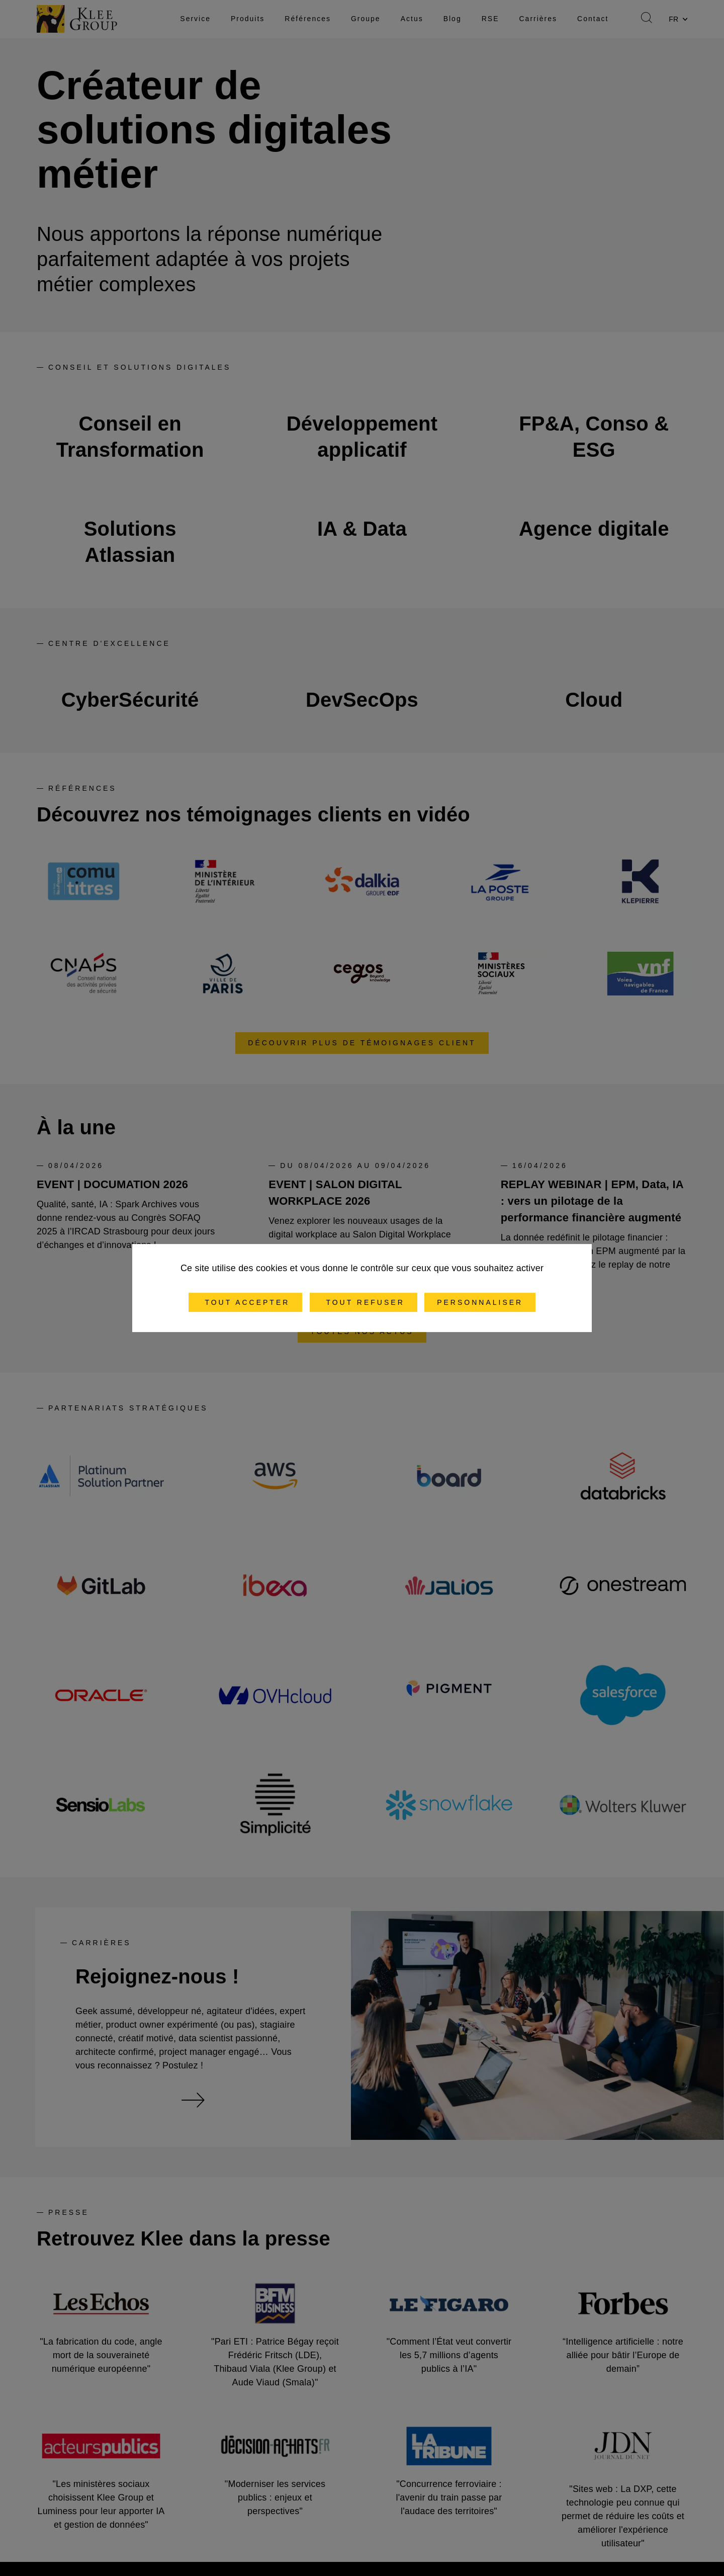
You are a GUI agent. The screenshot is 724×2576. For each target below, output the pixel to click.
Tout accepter (245, 1302)
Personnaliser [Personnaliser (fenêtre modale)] (480, 1302)
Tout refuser (363, 1302)
